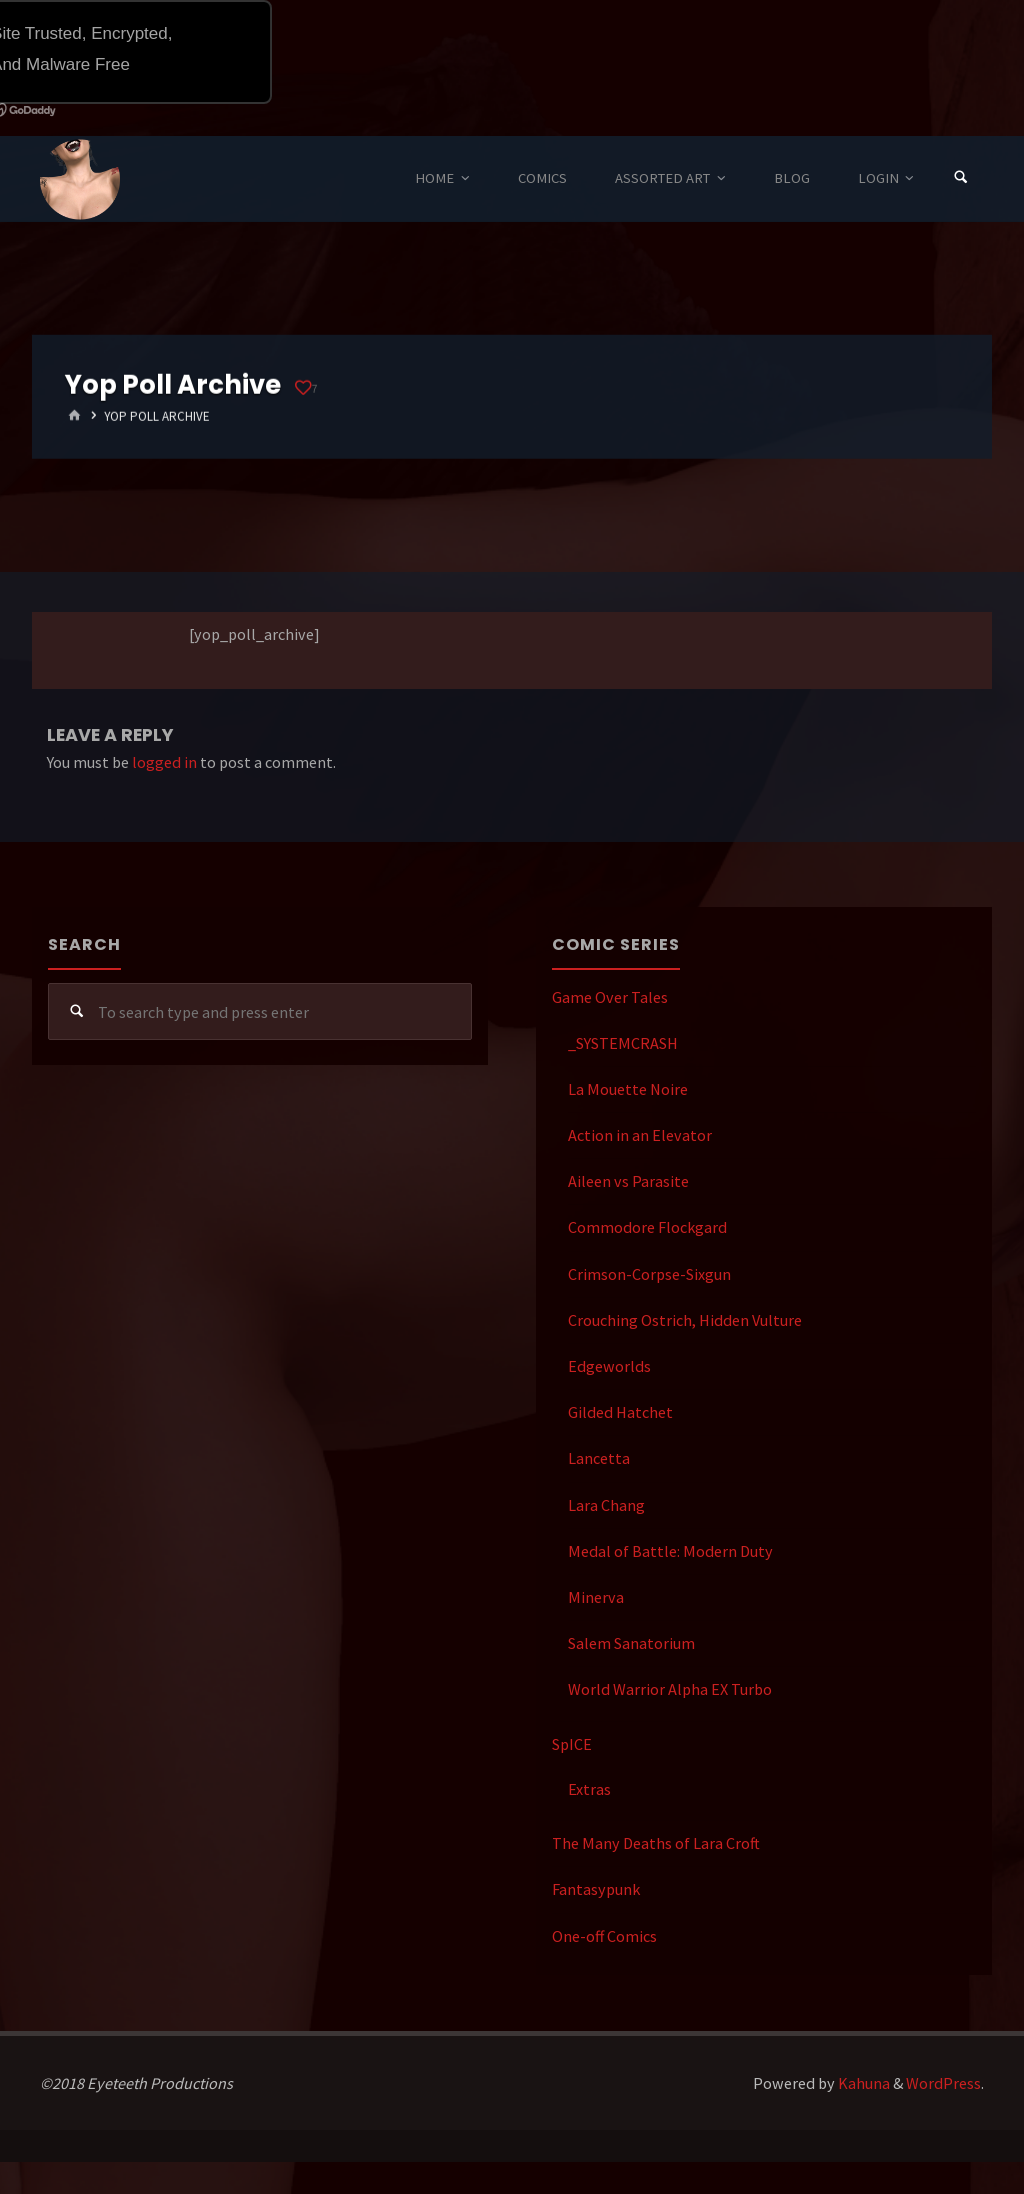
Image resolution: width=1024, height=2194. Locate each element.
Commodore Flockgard (647, 1227)
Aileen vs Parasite (628, 1181)
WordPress (943, 2083)
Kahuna (862, 2083)
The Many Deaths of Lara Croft (656, 1843)
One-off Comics (604, 1936)
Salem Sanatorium (631, 1643)
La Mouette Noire (628, 1089)
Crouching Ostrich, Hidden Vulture (685, 1320)
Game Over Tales (610, 997)
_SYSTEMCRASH (623, 1043)
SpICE (572, 1744)
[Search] (961, 178)
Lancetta (599, 1458)
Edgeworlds (609, 1366)
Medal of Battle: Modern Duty (670, 1551)
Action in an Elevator (640, 1135)
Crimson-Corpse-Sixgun (649, 1274)
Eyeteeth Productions (80, 180)
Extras (589, 1789)
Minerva (596, 1597)
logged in (164, 762)
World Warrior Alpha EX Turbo (670, 1689)
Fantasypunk (596, 1889)
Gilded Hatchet (620, 1412)
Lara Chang (606, 1505)
